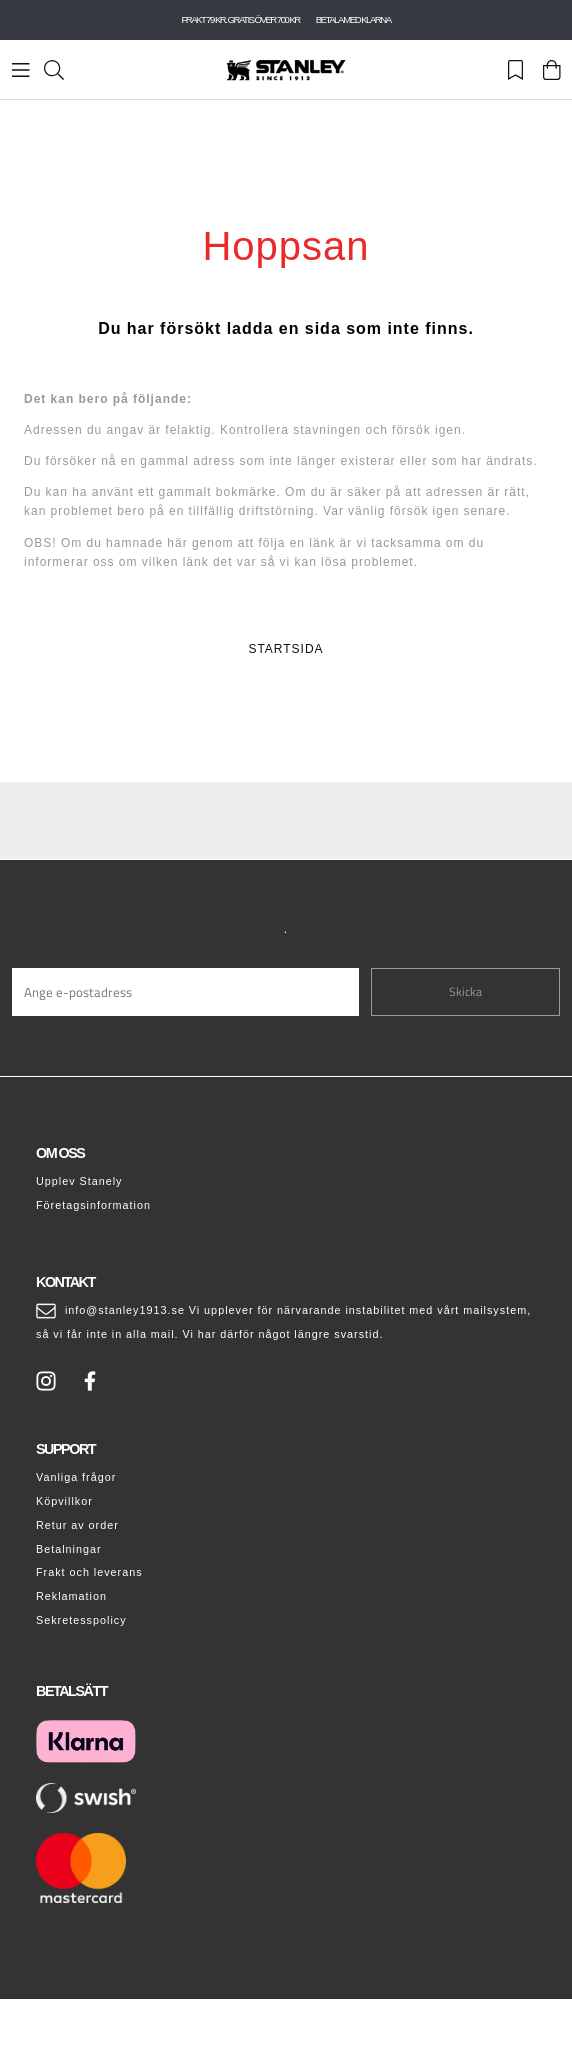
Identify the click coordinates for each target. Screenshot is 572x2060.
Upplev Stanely (79, 1181)
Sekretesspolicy (81, 1620)
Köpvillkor (64, 1501)
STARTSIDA (285, 649)
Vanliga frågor (76, 1477)
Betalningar (69, 1549)
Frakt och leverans (89, 1572)
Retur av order (77, 1525)
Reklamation (71, 1596)
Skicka (465, 991)
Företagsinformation (93, 1205)
